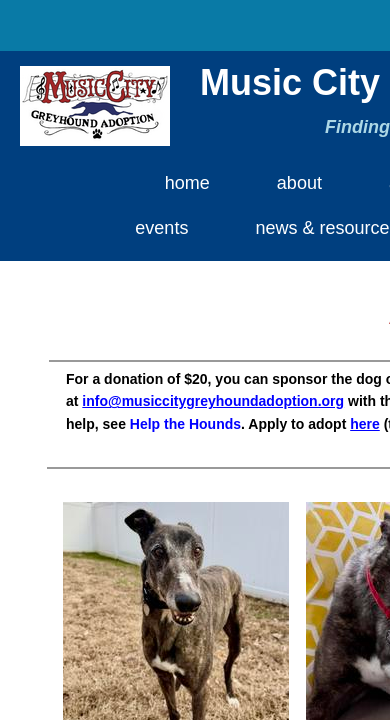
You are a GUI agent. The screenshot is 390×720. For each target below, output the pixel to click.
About (299, 183)
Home (187, 183)
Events (161, 228)
